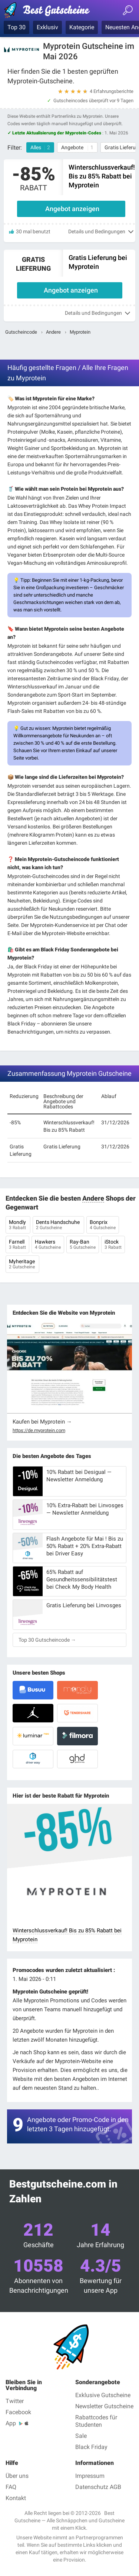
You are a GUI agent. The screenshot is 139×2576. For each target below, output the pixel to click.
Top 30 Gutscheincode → (47, 1640)
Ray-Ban (83, 1245)
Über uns (17, 2475)
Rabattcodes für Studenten (96, 2421)
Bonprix (103, 1225)
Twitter (15, 2401)
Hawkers (48, 1245)
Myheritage (22, 1264)
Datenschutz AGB (98, 2486)
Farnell (17, 1245)
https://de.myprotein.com (39, 1430)
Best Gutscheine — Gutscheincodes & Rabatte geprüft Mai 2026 (50, 11)
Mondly (18, 1225)
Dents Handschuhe (58, 1225)
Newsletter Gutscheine (104, 2406)
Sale (81, 2435)
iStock (113, 1245)
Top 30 (16, 27)
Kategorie (81, 27)
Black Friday (91, 2446)
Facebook (18, 2412)
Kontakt (16, 2498)
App (11, 2423)
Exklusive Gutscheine (102, 2395)
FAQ (11, 2486)
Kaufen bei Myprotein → (42, 1421)
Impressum (90, 2475)
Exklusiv (47, 27)
